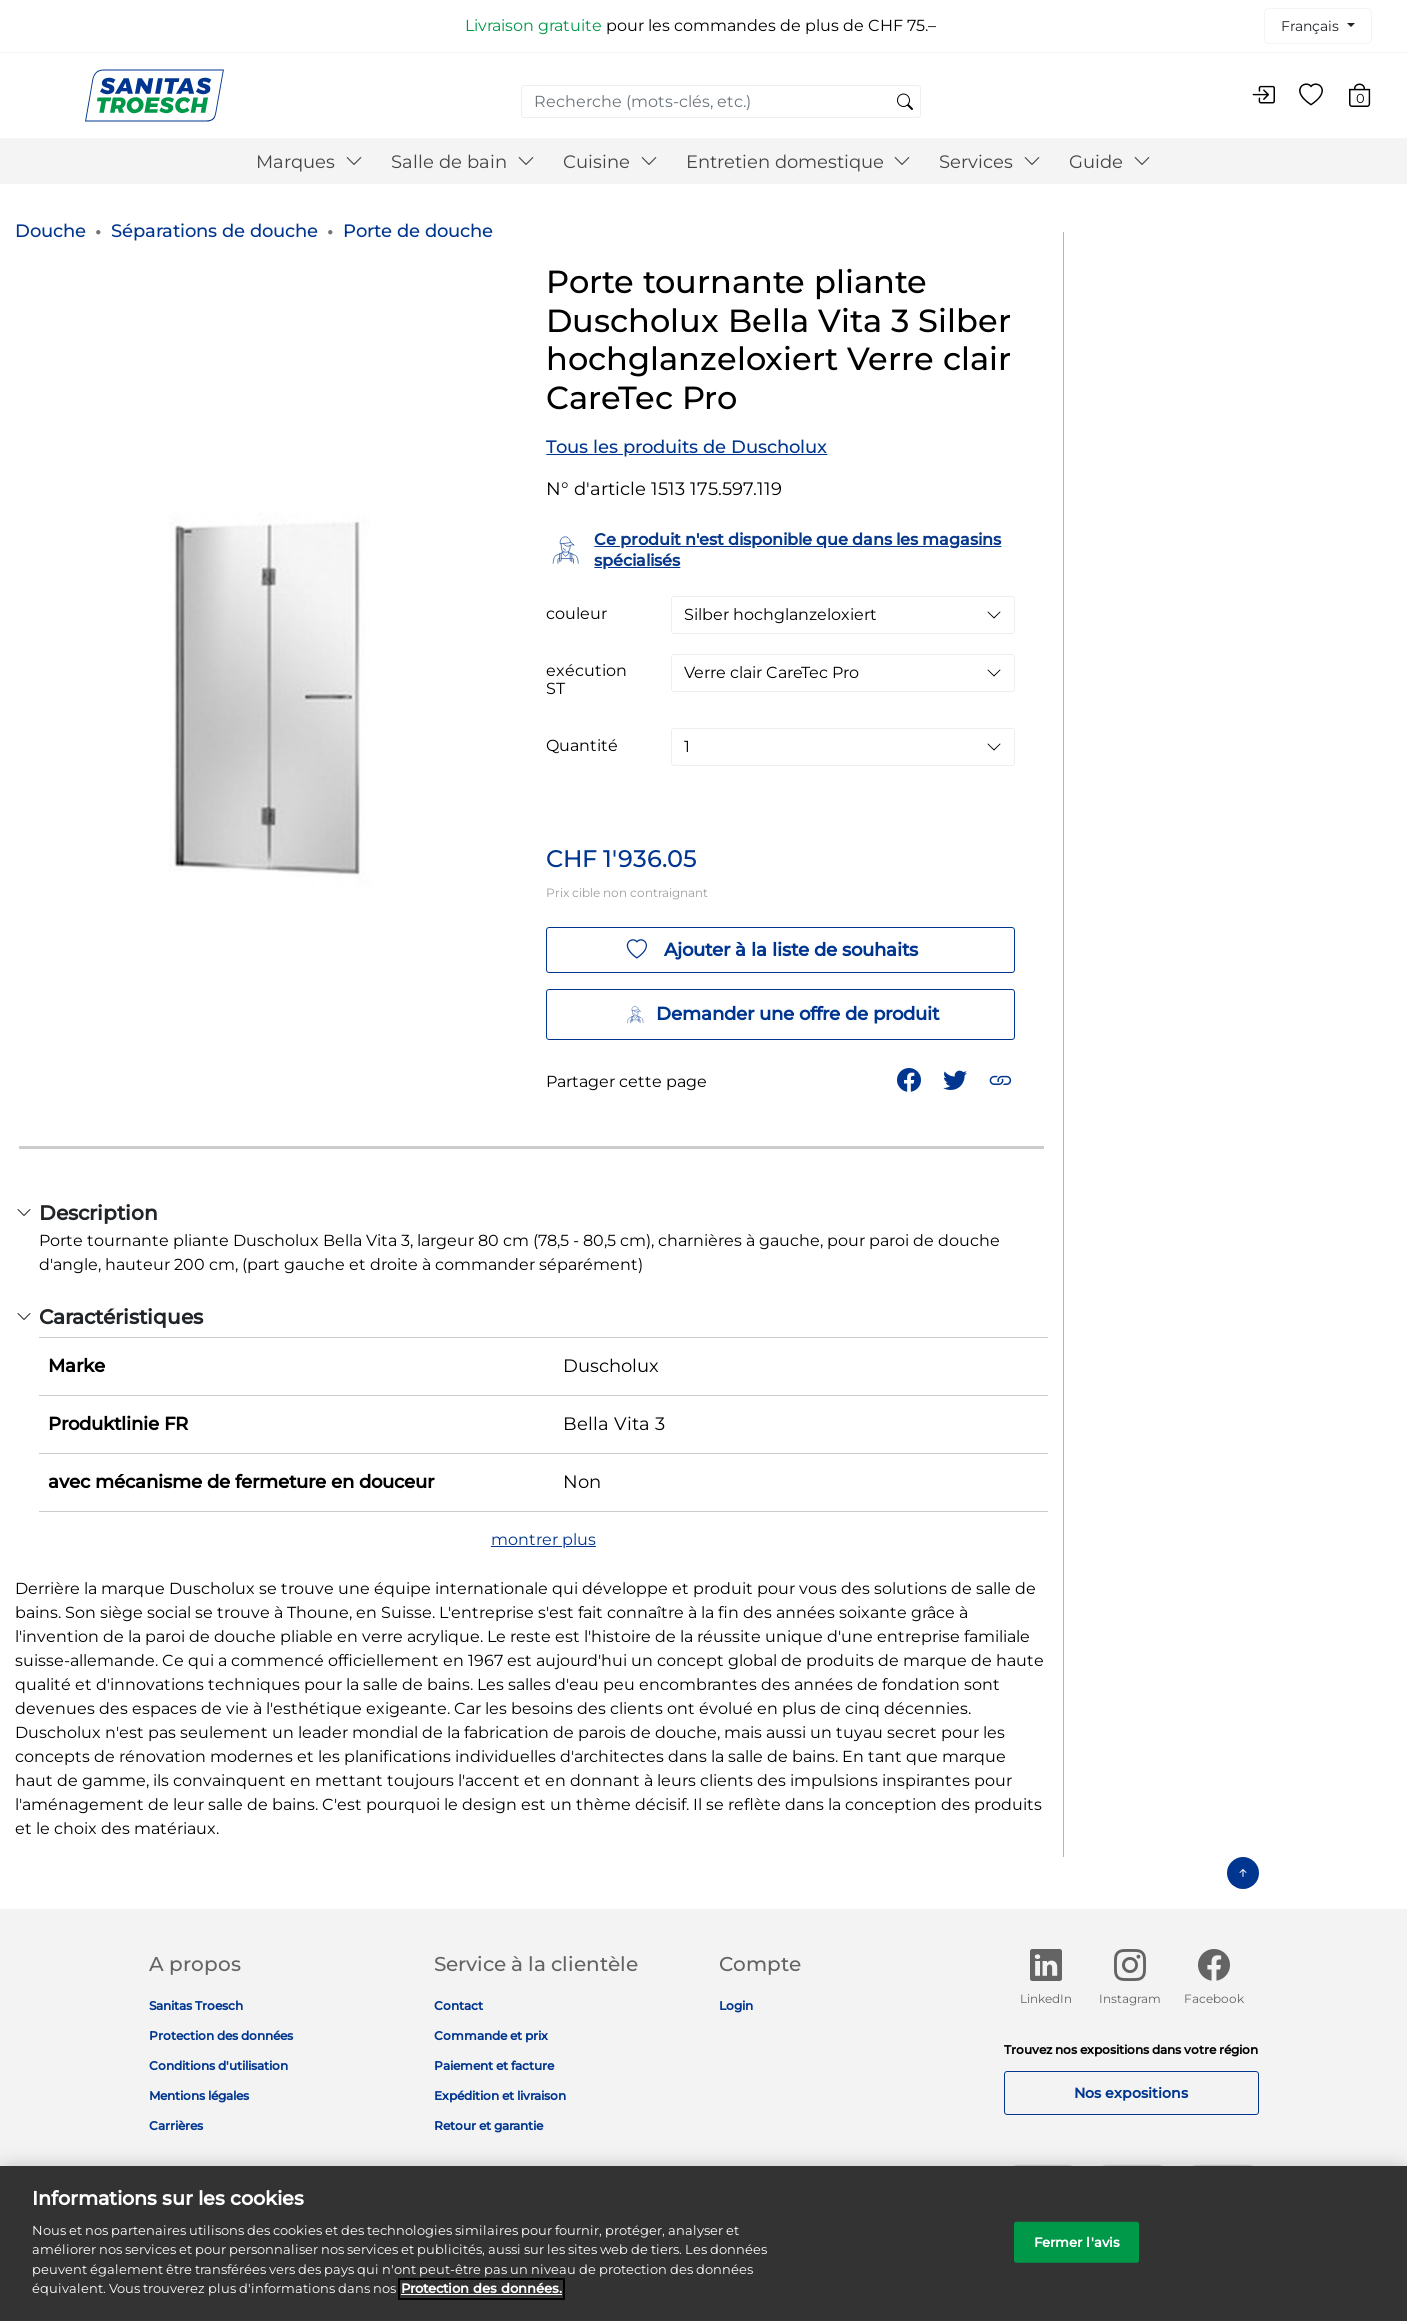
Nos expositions (1131, 2093)
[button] (1002, 1078)
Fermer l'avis (1077, 2252)
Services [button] (990, 162)
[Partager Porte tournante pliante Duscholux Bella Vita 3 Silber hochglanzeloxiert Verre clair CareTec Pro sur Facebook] (911, 1078)
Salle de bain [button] (463, 162)
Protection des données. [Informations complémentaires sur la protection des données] (481, 2299)
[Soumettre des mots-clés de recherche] (905, 103)
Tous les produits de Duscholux (686, 447)
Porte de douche (418, 231)
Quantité (582, 746)
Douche (50, 231)
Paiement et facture (494, 2065)
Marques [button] (309, 162)
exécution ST (586, 680)
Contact (458, 2005)
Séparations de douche (214, 231)
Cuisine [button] (610, 162)
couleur (576, 614)
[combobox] (721, 101)
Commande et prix (491, 2035)
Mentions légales (199, 2095)
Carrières (176, 2125)
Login (736, 2005)
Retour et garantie (488, 2125)
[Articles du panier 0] (1369, 98)
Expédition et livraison (500, 2095)
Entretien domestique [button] (799, 162)
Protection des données (221, 2035)
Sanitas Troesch (196, 2005)
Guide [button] (1110, 162)
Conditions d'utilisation (218, 2065)
